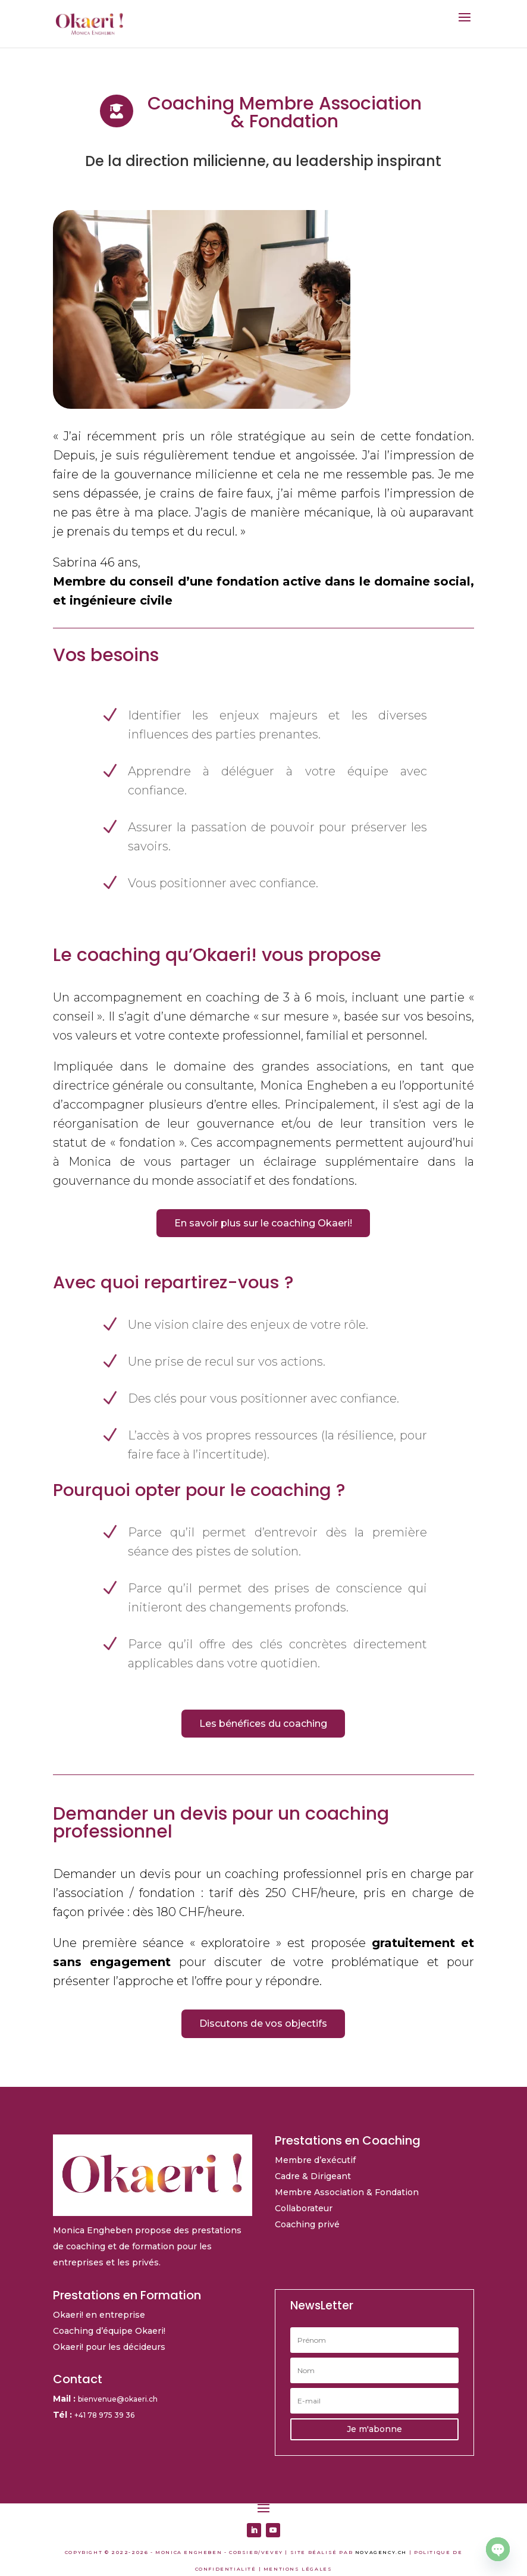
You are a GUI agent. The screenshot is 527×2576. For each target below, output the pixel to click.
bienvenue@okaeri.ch (118, 2399)
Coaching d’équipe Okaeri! (109, 2330)
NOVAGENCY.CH (381, 2552)
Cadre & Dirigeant (313, 2176)
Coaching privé (307, 2224)
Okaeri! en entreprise (99, 2314)
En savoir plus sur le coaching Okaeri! (263, 1223)
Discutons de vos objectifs (263, 2023)
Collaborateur (303, 2208)
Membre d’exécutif (315, 2160)
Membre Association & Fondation (347, 2192)
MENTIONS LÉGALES (298, 2569)
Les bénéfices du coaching (263, 1723)
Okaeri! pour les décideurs (109, 2347)
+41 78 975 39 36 (104, 2415)
